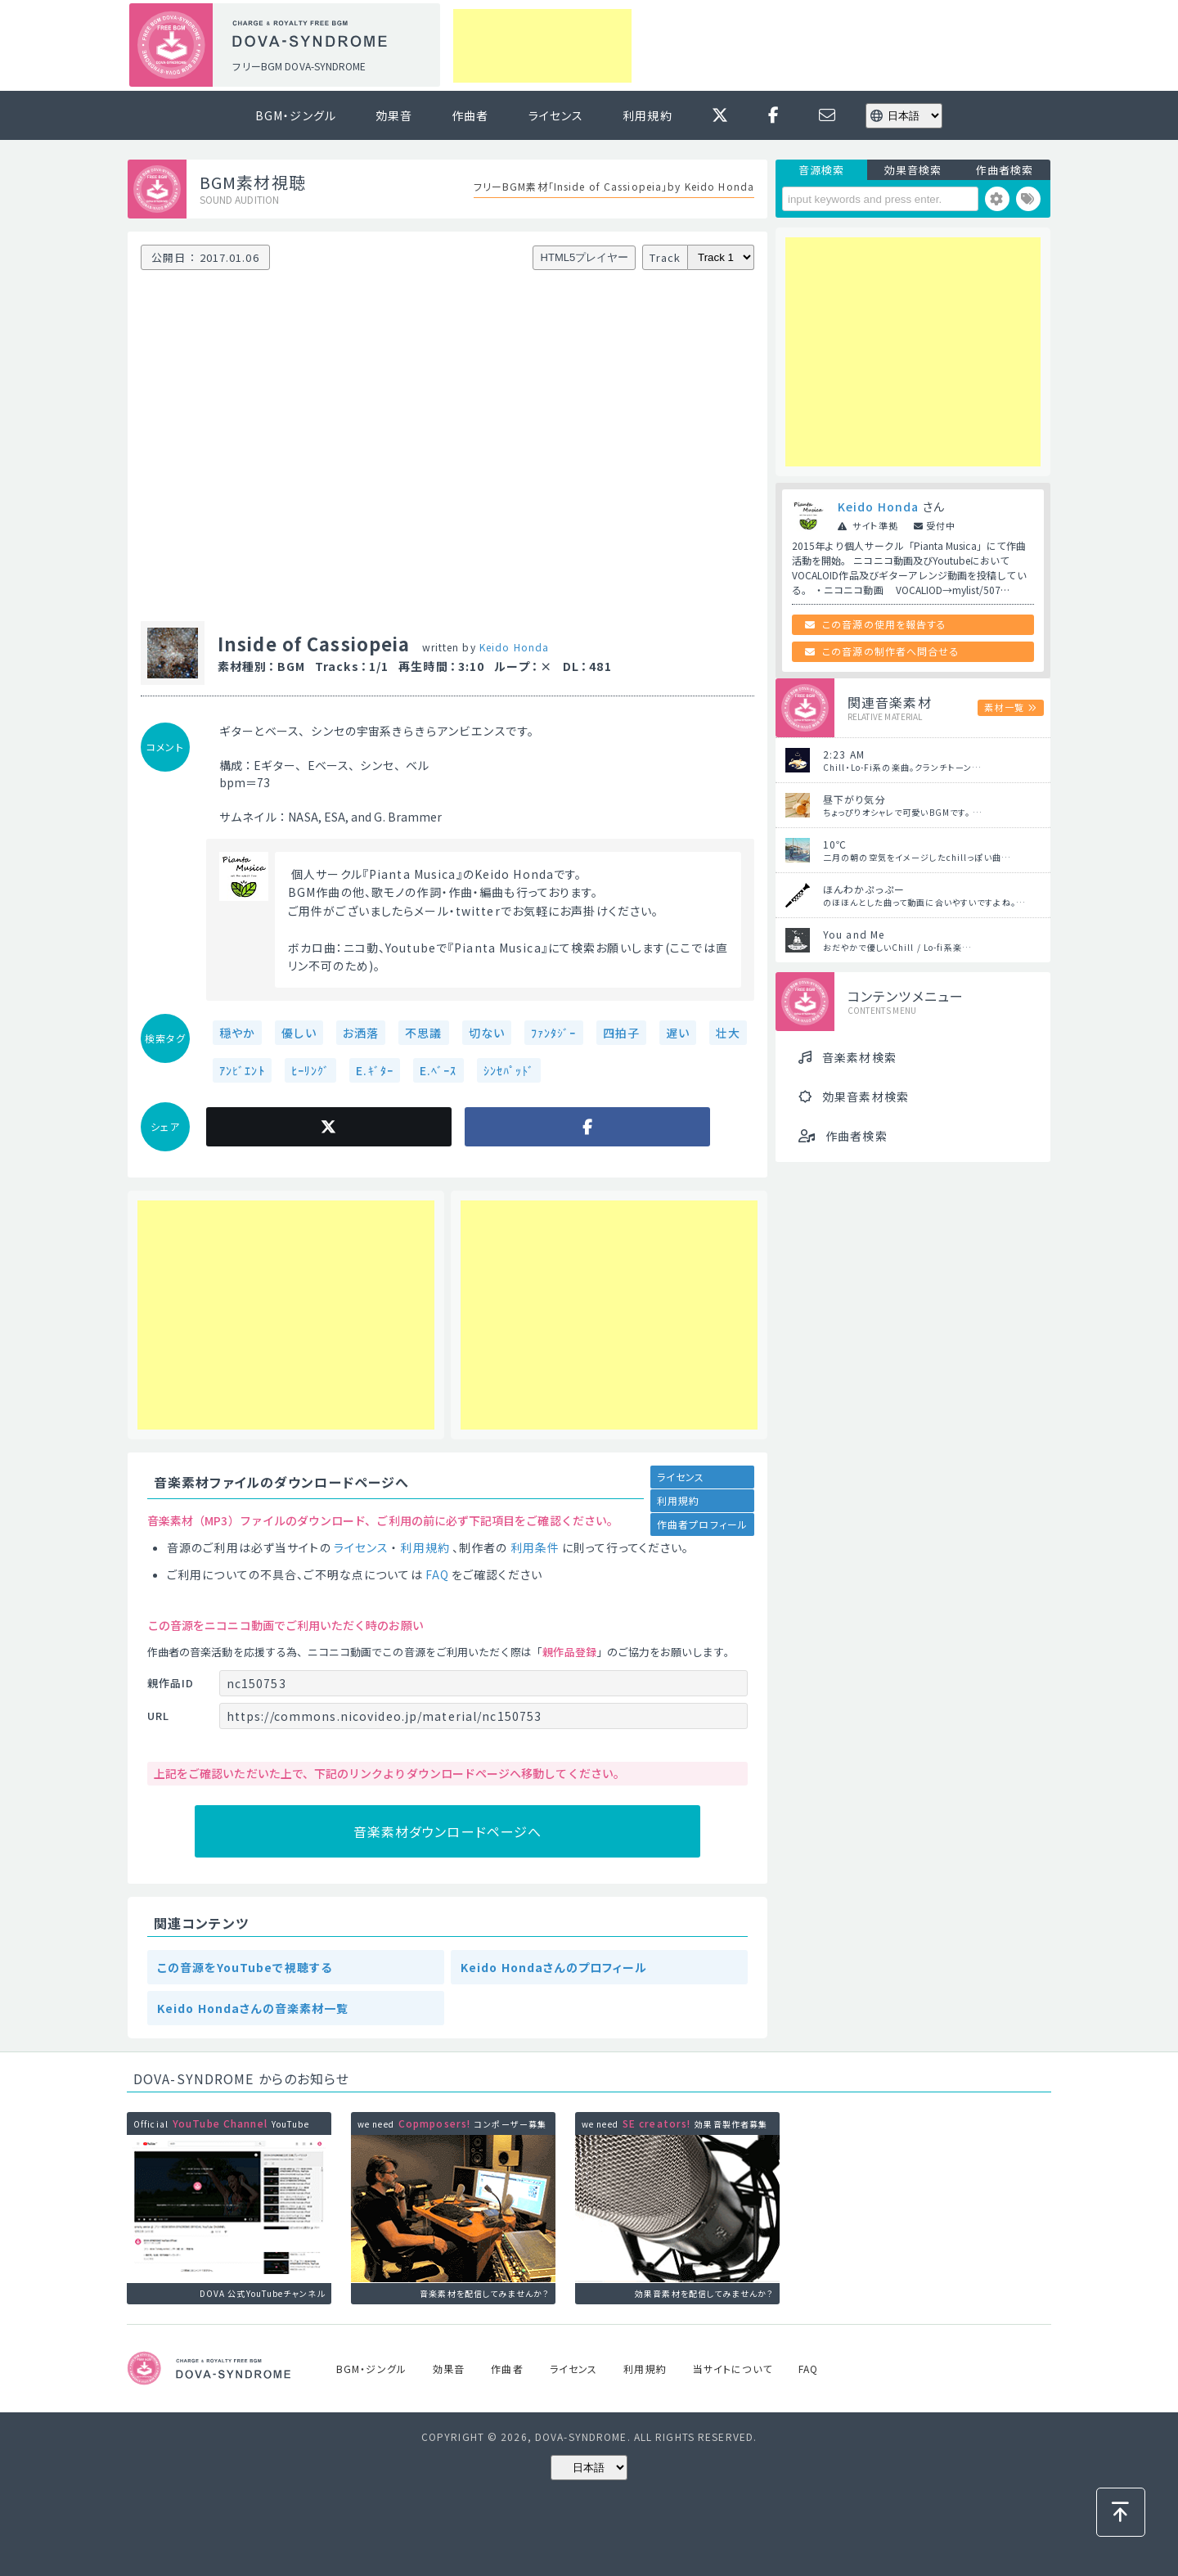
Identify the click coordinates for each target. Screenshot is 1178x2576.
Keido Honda (514, 647)
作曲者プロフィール (702, 1524)
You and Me (853, 934)
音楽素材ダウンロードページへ (447, 1831)
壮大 (728, 1033)
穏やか (237, 1033)
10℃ (835, 844)
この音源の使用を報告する (884, 624)
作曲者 (470, 115)
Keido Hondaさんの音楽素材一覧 (252, 2008)
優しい (298, 1033)
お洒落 (361, 1033)
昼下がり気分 (854, 799)
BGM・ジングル (295, 115)
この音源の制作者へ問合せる (891, 651)
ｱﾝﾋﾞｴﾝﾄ (242, 1070)
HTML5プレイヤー (585, 257)
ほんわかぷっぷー (864, 889)
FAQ (437, 1574)
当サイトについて (732, 2369)
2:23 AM (844, 754)
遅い (678, 1033)
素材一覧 (1003, 707)
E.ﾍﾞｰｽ (438, 1070)
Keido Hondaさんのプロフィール (554, 1967)
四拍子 (621, 1033)
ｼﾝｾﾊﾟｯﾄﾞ (509, 1070)
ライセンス (556, 115)
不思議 (423, 1033)
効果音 (393, 115)
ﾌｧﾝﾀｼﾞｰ (554, 1033)
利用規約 (647, 115)
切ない (487, 1033)
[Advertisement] (542, 46)
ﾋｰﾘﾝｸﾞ (310, 1070)
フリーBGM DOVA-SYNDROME (299, 66)
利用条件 (535, 1547)
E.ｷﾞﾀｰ (374, 1070)
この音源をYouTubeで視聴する (244, 1967)
